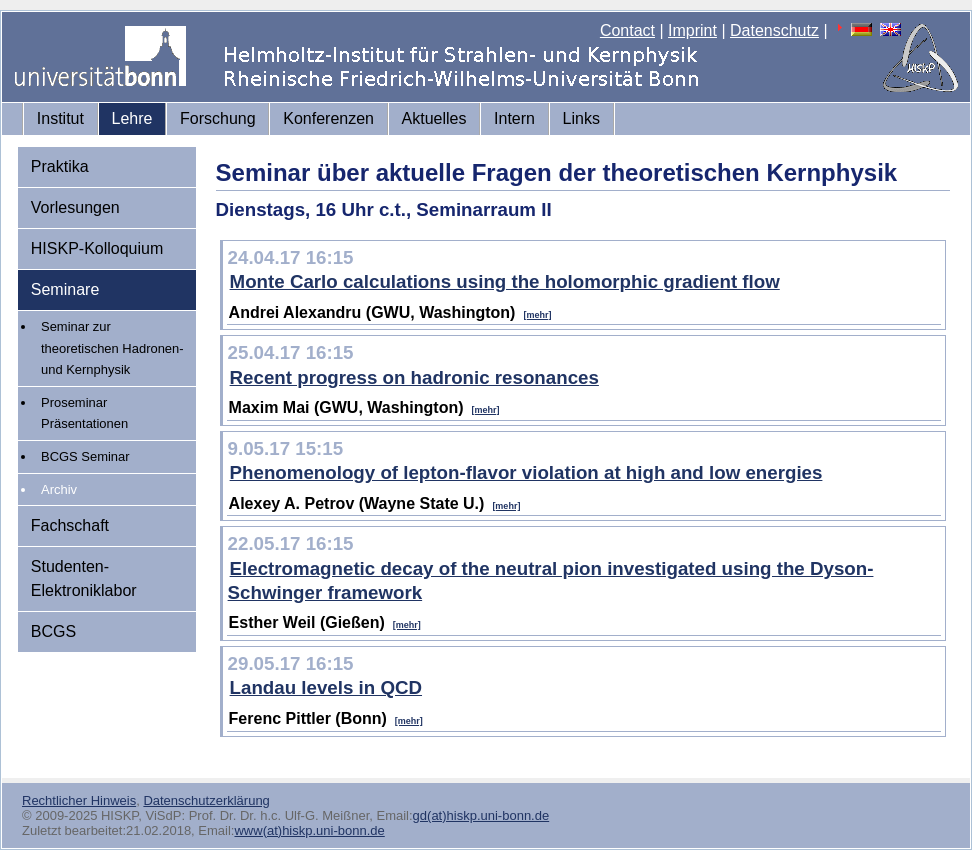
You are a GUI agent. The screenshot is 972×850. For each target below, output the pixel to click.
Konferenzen (328, 118)
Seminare (65, 289)
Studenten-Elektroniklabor (84, 578)
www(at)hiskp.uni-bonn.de (309, 830)
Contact (627, 30)
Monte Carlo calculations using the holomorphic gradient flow (505, 281)
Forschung (218, 118)
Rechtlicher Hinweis (79, 800)
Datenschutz (774, 30)
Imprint (692, 30)
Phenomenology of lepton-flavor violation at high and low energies (526, 472)
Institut (60, 118)
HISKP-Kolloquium (97, 248)
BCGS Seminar (85, 456)
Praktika (60, 166)
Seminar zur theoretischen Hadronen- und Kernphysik (112, 348)
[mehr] (537, 315)
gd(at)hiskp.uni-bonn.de (481, 815)
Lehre (132, 118)
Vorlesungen (75, 207)
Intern (514, 118)
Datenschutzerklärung (206, 800)
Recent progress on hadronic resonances (414, 377)
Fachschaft (70, 525)
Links (581, 118)
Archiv (59, 489)
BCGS (53, 631)
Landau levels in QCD (326, 687)
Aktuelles (434, 118)
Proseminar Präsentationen (84, 413)
